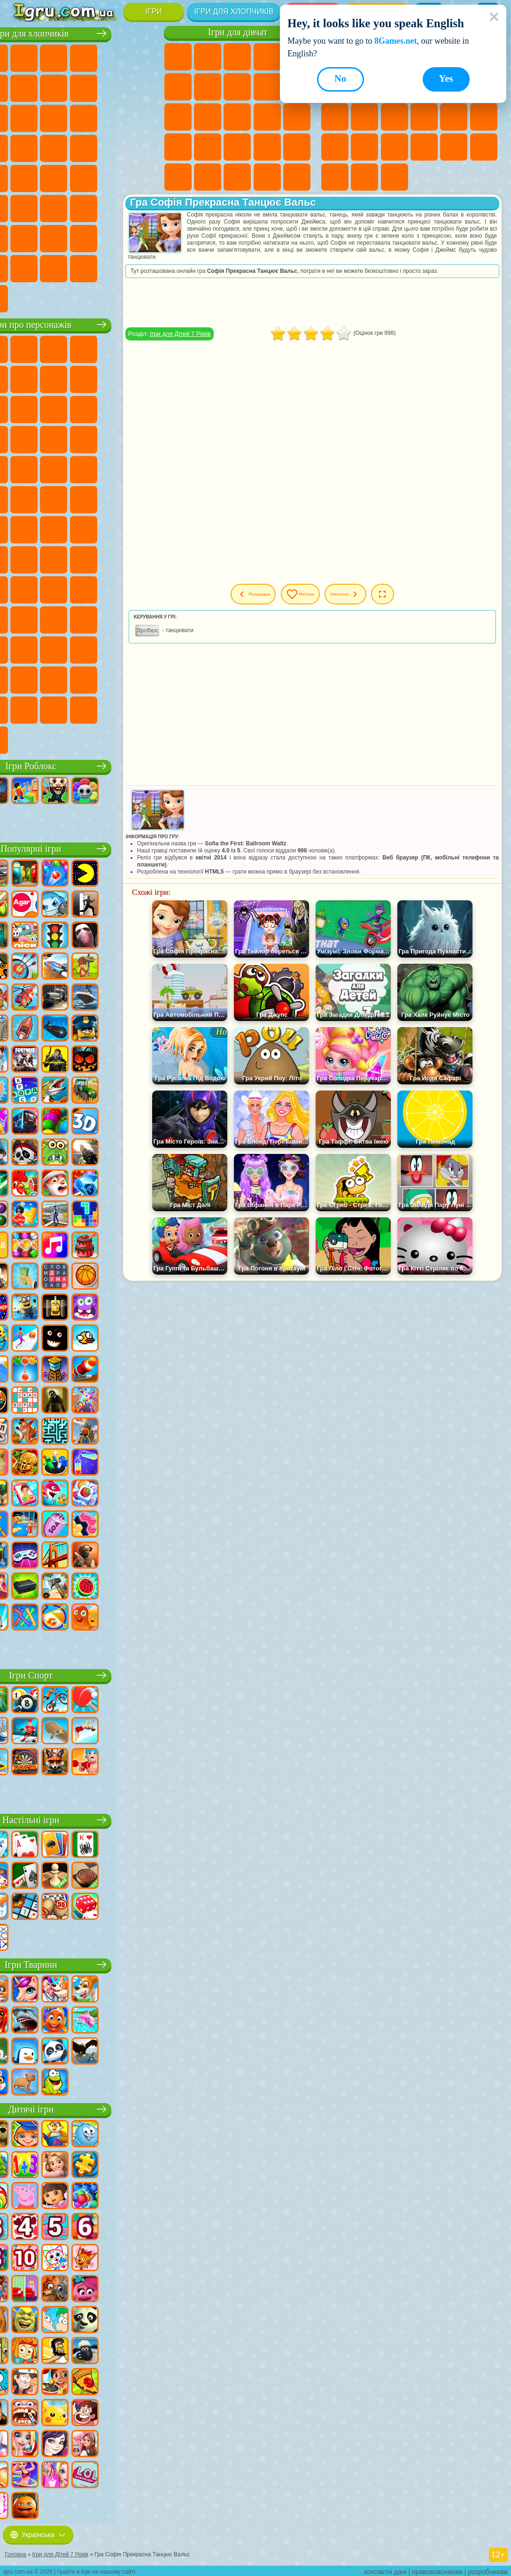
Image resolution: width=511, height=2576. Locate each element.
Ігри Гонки (113, 117)
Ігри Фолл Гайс (113, 528)
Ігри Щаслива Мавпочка (142, 498)
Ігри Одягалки (178, 117)
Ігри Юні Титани (53, 528)
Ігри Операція (267, 147)
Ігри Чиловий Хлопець (53, 708)
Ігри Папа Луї (267, 117)
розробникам (488, 2569)
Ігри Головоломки (453, 147)
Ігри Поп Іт (453, 117)
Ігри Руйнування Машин (24, 297)
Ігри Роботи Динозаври (83, 147)
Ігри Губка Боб (53, 348)
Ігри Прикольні (483, 117)
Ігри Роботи (24, 147)
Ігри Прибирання (296, 177)
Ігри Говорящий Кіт (113, 348)
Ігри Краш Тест (113, 267)
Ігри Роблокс (84, 764)
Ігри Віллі (24, 348)
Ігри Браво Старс (53, 558)
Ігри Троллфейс (113, 378)
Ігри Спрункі (113, 678)
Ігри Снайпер (142, 117)
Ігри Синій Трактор (83, 528)
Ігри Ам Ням (142, 408)
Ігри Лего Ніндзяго (142, 348)
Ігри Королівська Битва (24, 87)
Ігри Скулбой (142, 588)
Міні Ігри (334, 147)
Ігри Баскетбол (364, 177)
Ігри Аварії (113, 87)
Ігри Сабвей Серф (83, 408)
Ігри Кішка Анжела (267, 87)
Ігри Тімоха (24, 708)
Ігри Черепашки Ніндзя (83, 498)
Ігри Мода (207, 177)
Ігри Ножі (424, 117)
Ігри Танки (113, 56)
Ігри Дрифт (113, 177)
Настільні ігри (84, 1818)
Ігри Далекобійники (24, 267)
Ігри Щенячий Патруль (83, 348)
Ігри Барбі (267, 56)
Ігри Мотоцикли (142, 87)
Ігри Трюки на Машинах (394, 147)
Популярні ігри (84, 847)
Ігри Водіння (113, 237)
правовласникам (437, 2569)
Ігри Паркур (24, 237)
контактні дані (385, 2569)
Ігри (153, 11)
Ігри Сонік (142, 438)
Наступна (386, 594)
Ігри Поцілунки (237, 117)
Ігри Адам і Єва (53, 498)
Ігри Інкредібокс (142, 678)
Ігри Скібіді (113, 648)
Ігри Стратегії (83, 56)
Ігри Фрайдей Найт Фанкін (83, 648)
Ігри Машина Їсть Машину (24, 177)
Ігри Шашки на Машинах (53, 297)
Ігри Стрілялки (83, 207)
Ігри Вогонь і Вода (237, 56)
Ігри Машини (83, 87)
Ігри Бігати (53, 207)
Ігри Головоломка (142, 618)
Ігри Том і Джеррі (24, 528)
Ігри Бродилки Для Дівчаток (207, 87)
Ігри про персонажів (84, 323)
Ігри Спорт (84, 1674)
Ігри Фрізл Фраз (142, 468)
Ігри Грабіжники (142, 147)
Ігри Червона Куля (83, 378)
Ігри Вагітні (296, 117)
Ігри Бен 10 (24, 498)
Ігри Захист (394, 177)
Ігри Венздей (24, 648)
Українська (38, 2532)
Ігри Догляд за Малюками (237, 177)
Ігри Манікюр (237, 147)
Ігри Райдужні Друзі (24, 618)
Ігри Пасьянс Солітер (394, 117)
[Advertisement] (332, 1354)
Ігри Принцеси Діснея (178, 177)
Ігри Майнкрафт (53, 87)
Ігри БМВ (83, 267)
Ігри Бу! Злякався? (113, 708)
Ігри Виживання (113, 147)
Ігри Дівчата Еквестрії (207, 56)
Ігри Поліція (53, 147)
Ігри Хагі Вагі (53, 588)
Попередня (265, 594)
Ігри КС (53, 267)
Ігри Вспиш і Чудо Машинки (113, 438)
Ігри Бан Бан (53, 648)
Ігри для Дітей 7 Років (220, 333)
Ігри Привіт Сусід (113, 588)
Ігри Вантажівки (53, 117)
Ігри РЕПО (142, 708)
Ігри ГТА (53, 177)
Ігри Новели (178, 147)
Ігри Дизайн (267, 177)
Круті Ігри (334, 177)
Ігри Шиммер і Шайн (113, 498)
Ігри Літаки (53, 237)
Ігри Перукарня (207, 117)
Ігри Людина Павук (113, 468)
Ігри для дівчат (238, 32)
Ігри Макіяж (296, 147)
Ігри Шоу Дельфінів (24, 438)
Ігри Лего (53, 408)
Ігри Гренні (24, 588)
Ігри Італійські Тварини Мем (24, 738)
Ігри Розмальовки (237, 87)
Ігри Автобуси (142, 177)
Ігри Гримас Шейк (142, 648)
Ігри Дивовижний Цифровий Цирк (53, 678)
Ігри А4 (113, 558)
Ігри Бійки (83, 117)
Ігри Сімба (113, 618)
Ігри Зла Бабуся (24, 408)
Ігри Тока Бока (53, 618)
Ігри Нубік (83, 588)
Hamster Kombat (24, 678)
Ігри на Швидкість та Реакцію (364, 147)
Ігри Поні (178, 56)
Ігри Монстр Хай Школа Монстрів (178, 87)
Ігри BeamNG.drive (142, 267)
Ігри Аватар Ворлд (83, 618)
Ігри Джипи (142, 207)
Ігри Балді (142, 558)
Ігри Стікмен (24, 117)
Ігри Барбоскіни (24, 468)
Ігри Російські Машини (83, 177)
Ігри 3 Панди (53, 438)
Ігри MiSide (83, 708)
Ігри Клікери (364, 117)
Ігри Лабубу (53, 738)
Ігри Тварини (84, 1963)
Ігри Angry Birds (113, 408)
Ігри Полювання (113, 207)
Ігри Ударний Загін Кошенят (53, 468)
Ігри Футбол (53, 56)
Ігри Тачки (83, 438)
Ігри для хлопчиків (234, 11)
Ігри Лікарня (207, 147)
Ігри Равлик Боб (53, 378)
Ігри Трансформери (83, 678)
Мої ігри (327, 594)
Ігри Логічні (334, 117)
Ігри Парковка (24, 56)
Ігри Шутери (24, 207)
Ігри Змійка (424, 147)
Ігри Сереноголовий (142, 528)
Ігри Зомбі (142, 56)
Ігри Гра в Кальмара (83, 558)
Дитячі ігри (84, 2108)
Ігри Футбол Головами (83, 237)
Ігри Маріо (83, 468)
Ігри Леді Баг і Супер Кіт (142, 378)
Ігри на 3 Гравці (483, 147)
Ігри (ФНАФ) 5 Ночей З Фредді (24, 378)
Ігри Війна (142, 237)
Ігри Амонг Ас (24, 558)
